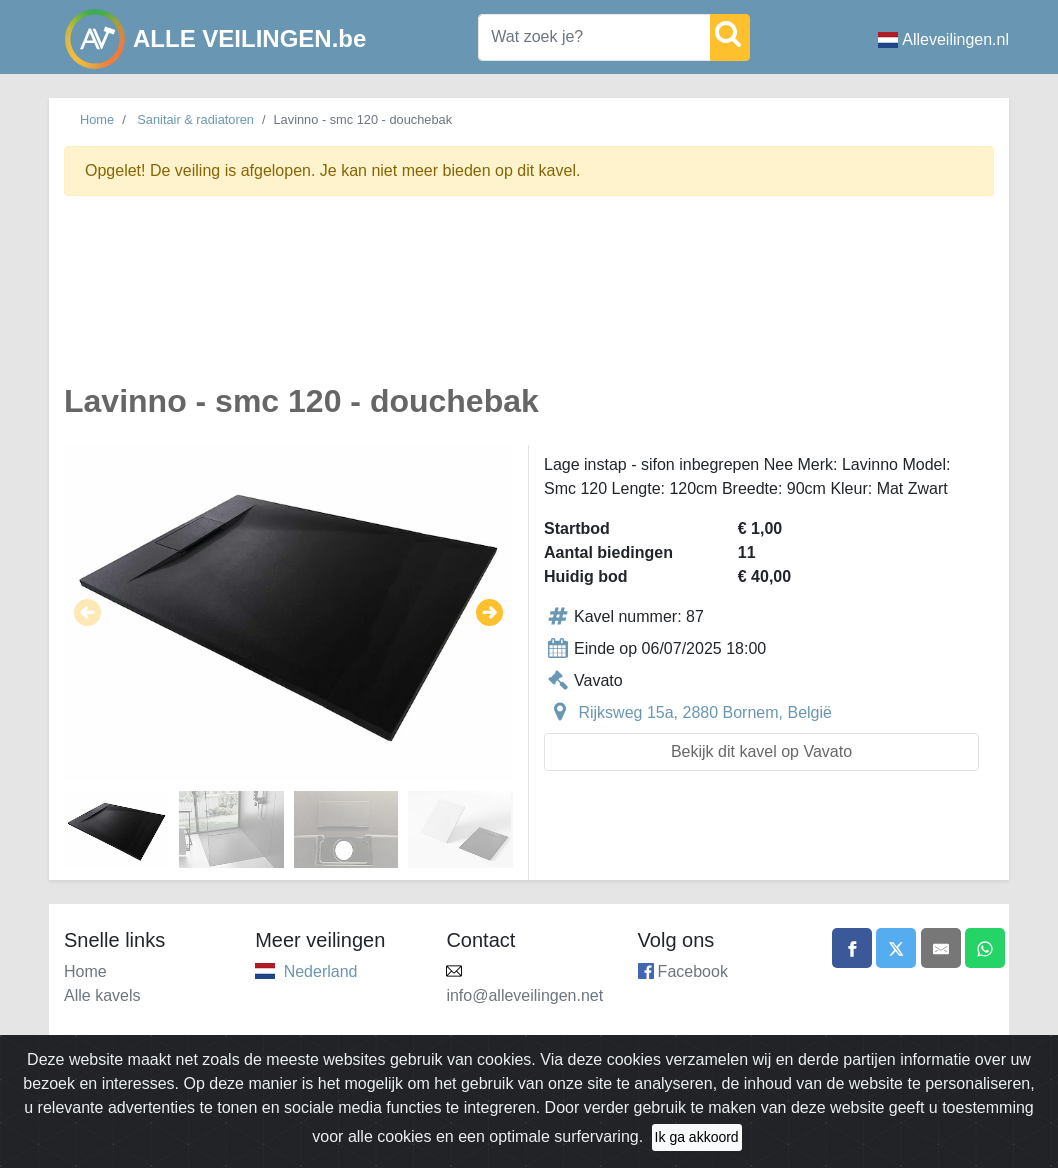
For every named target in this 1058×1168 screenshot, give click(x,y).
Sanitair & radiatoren (195, 119)
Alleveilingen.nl (943, 39)
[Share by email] (941, 948)
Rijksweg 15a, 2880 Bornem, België (704, 712)
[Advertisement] (529, 301)
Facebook (693, 971)
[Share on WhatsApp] (985, 948)
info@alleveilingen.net (524, 995)
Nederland (321, 971)
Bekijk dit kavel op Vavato (761, 751)
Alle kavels (102, 995)
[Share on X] (896, 948)
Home (97, 119)
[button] (87, 613)
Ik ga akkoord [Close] (697, 1137)
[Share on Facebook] (852, 948)
